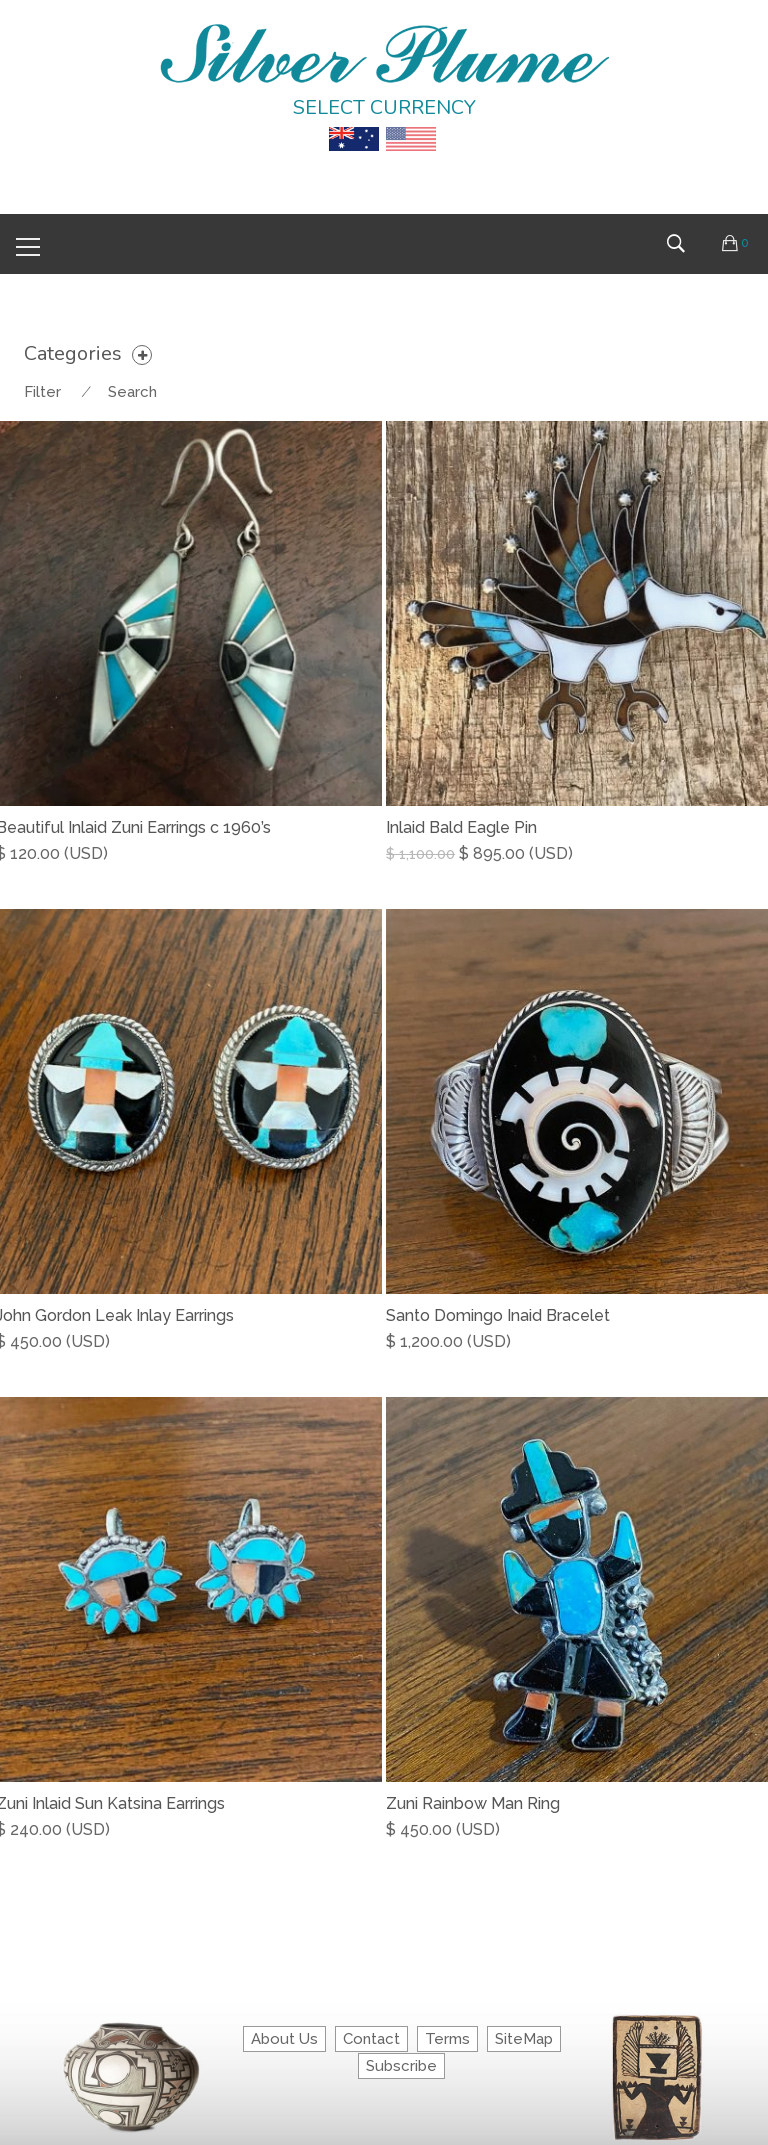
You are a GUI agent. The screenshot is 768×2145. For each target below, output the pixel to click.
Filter (42, 392)
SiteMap (524, 2039)
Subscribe (401, 2066)
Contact (371, 2039)
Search (132, 392)
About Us (284, 2039)
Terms (447, 2039)
